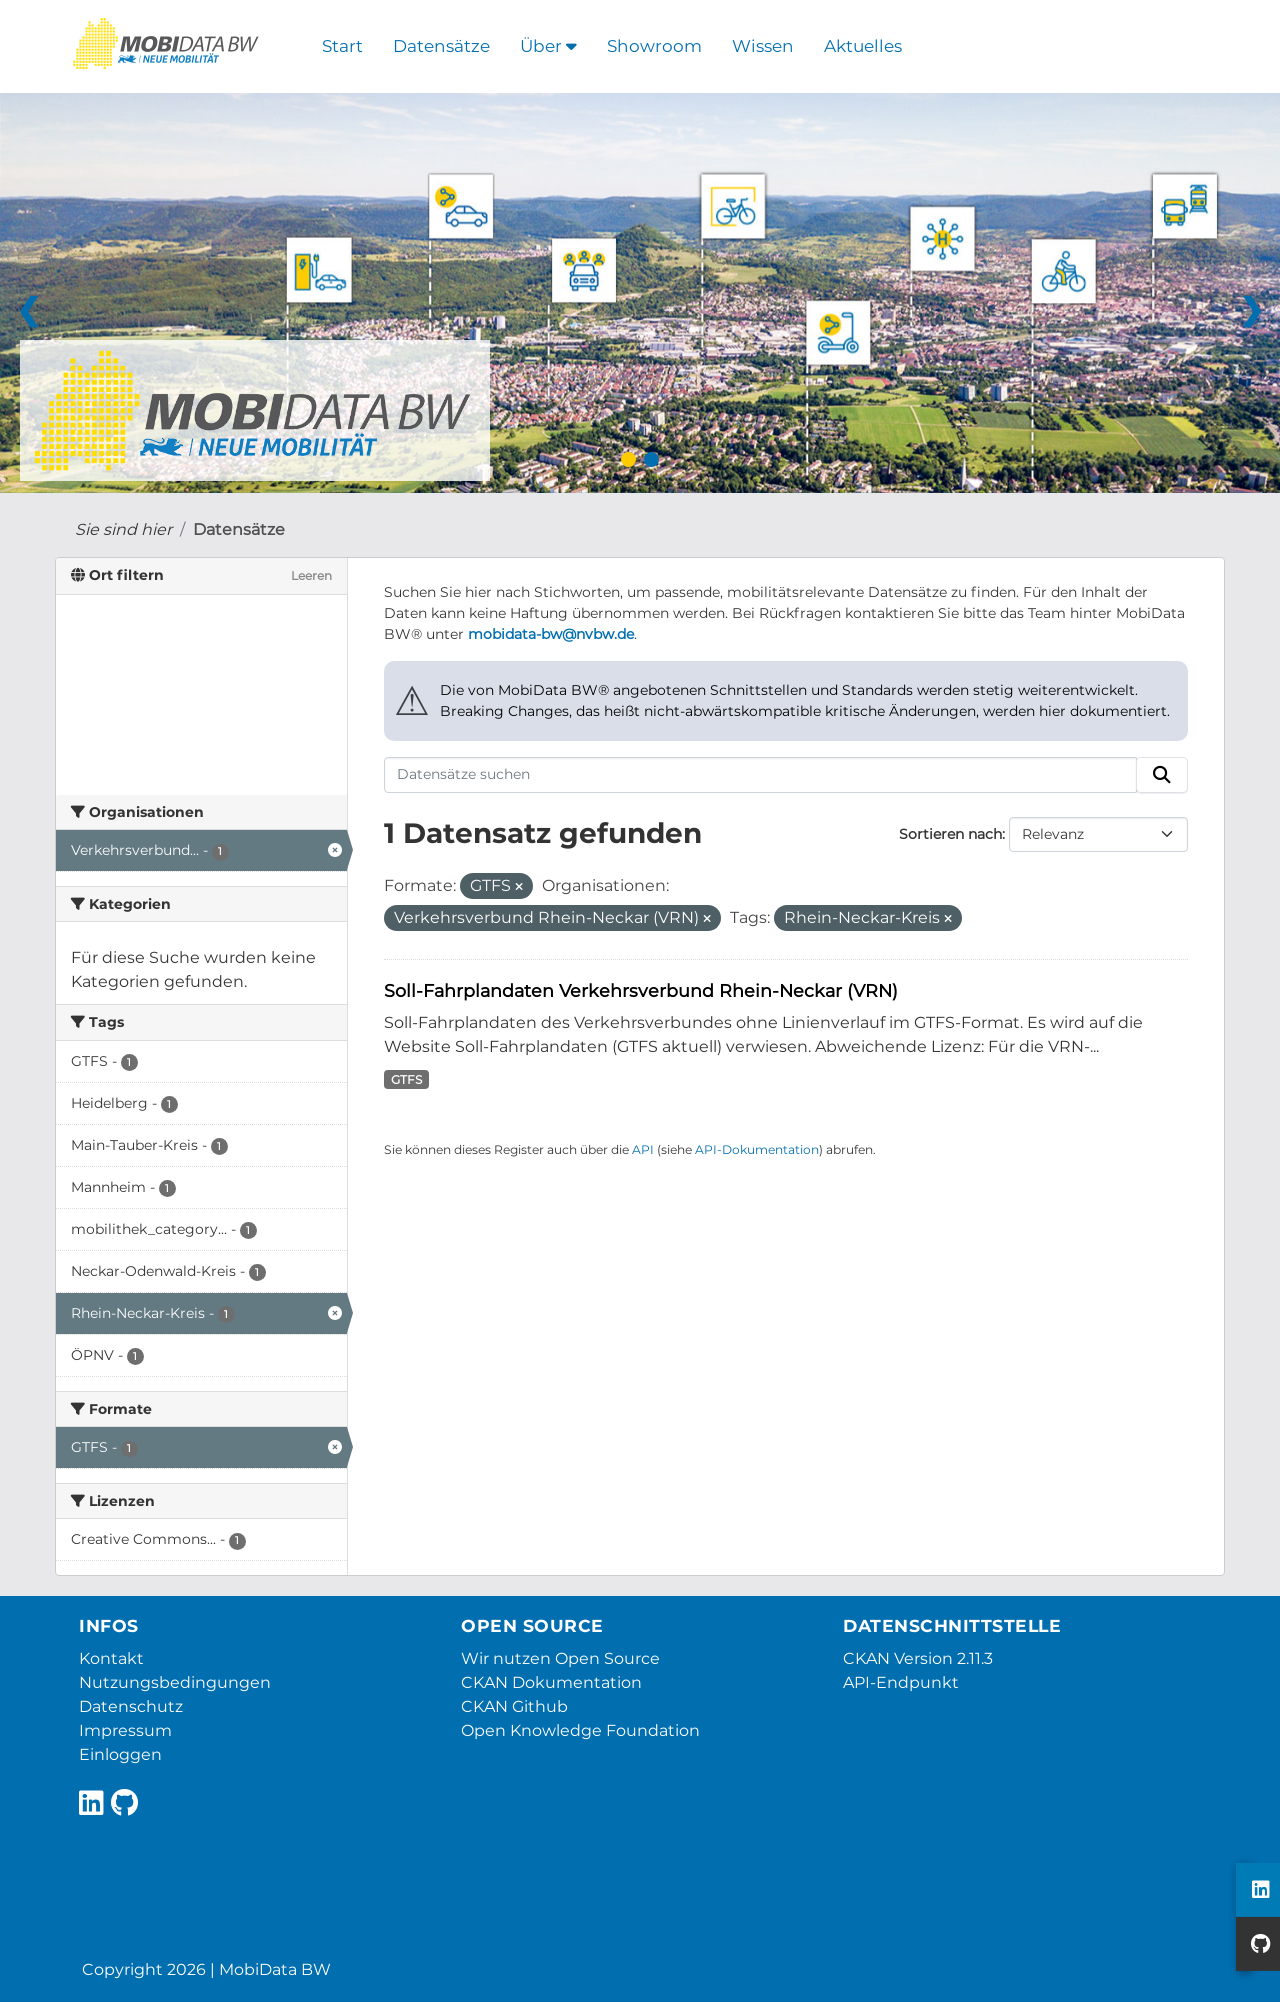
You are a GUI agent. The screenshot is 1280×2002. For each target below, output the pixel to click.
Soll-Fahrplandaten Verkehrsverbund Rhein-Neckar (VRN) (641, 990)
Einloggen (120, 1754)
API (643, 1149)
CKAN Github (514, 1706)
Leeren (311, 575)
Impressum (125, 1730)
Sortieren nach (950, 834)
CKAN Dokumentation (551, 1682)
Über (548, 46)
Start (342, 46)
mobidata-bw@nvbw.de (551, 634)
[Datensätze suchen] (760, 775)
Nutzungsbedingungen (175, 1682)
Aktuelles (863, 46)
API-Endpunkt (901, 1682)
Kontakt (111, 1658)
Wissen (763, 46)
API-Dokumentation (757, 1149)
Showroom (654, 46)
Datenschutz (131, 1706)
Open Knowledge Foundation (580, 1730)
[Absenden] (1162, 775)
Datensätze (441, 46)
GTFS (406, 1079)
